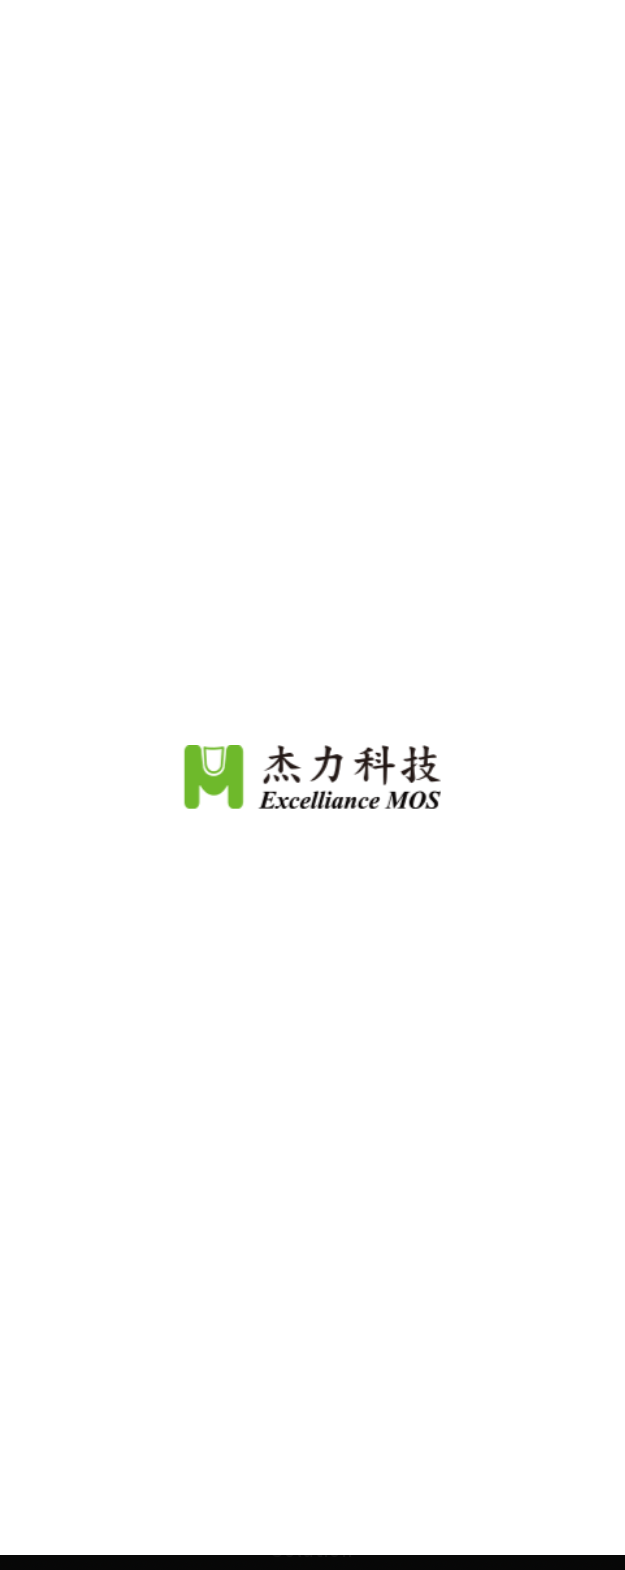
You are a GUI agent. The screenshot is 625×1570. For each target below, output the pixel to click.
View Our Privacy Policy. (400, 1457)
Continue (313, 1519)
